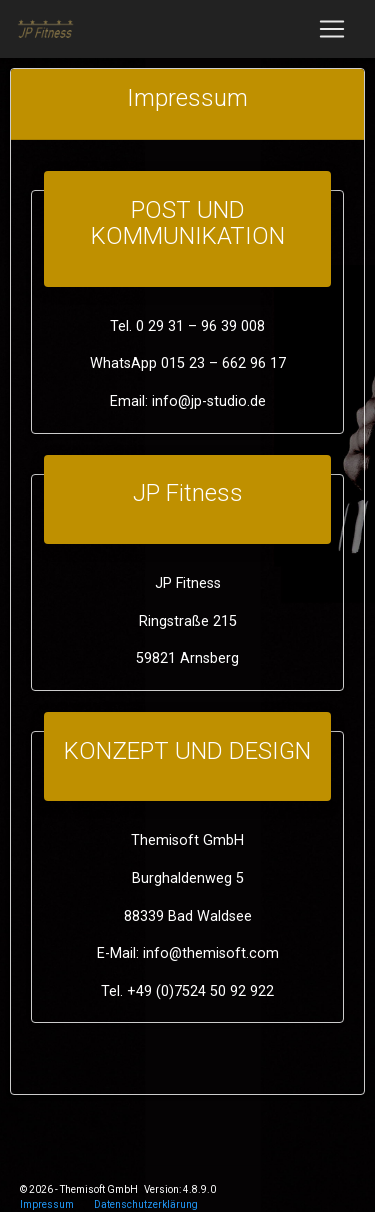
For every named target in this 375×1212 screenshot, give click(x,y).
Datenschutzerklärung (146, 1204)
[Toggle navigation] (332, 29)
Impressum (47, 1204)
